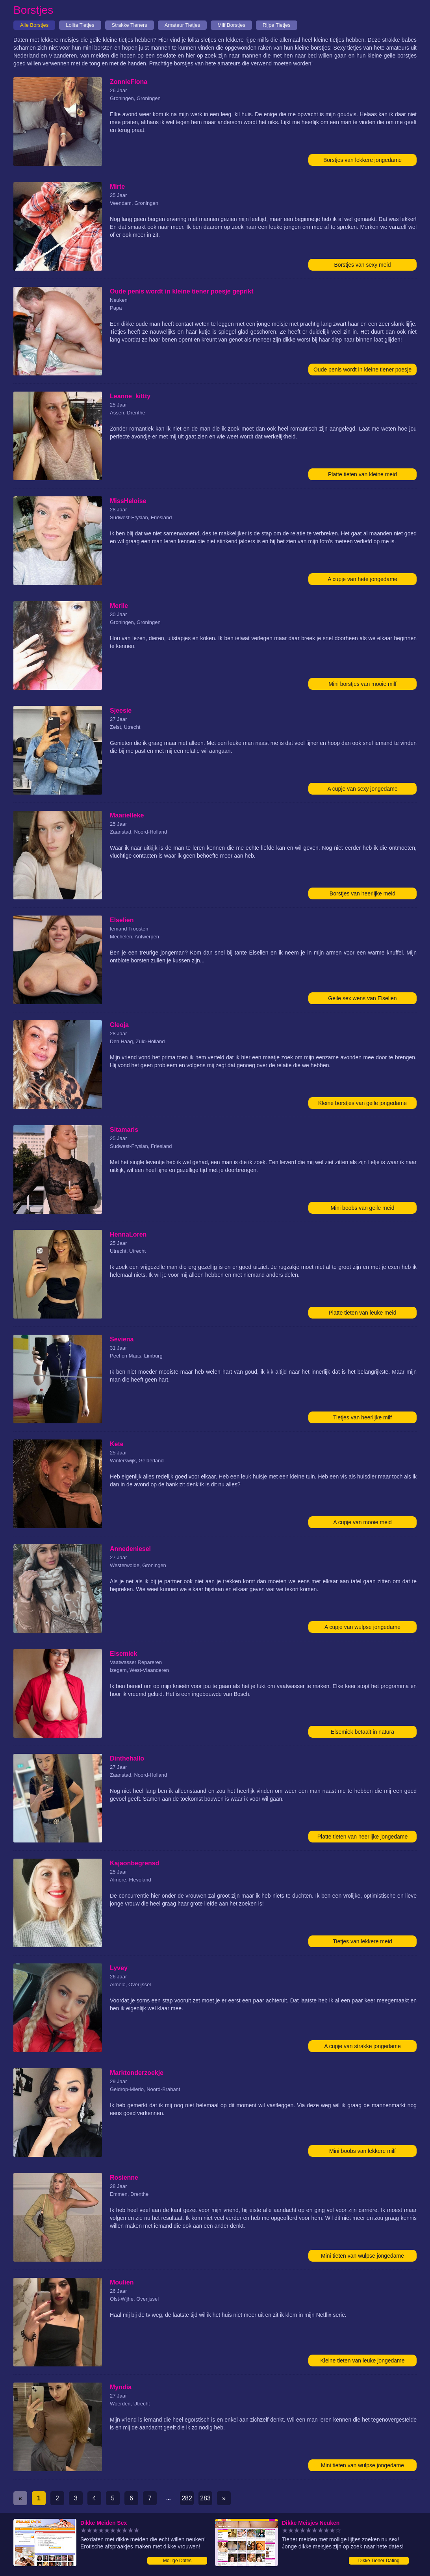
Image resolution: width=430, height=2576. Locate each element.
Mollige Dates (177, 2560)
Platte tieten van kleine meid (362, 474)
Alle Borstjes (34, 25)
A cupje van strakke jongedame (362, 2046)
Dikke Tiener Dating (379, 2560)
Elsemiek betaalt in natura (362, 1732)
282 (187, 2498)
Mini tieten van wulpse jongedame (362, 2256)
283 (205, 2498)
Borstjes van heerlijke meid (362, 893)
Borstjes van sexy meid (362, 265)
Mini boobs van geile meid (363, 1208)
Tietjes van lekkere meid (362, 1941)
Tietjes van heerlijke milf (362, 1417)
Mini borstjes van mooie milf (362, 684)
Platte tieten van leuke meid (363, 1312)
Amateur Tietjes (182, 25)
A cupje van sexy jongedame (362, 789)
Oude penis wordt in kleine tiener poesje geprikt (362, 370)
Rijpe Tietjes (277, 25)
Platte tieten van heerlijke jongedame (362, 1836)
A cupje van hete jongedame (362, 579)
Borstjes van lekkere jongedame (362, 160)
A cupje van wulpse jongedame (362, 1627)
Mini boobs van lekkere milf (362, 2151)
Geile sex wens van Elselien (362, 998)
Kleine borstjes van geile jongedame (362, 1103)
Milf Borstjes (231, 25)
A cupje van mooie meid (362, 1522)
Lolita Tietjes (80, 25)
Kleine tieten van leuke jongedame (362, 2360)
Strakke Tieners (129, 25)
